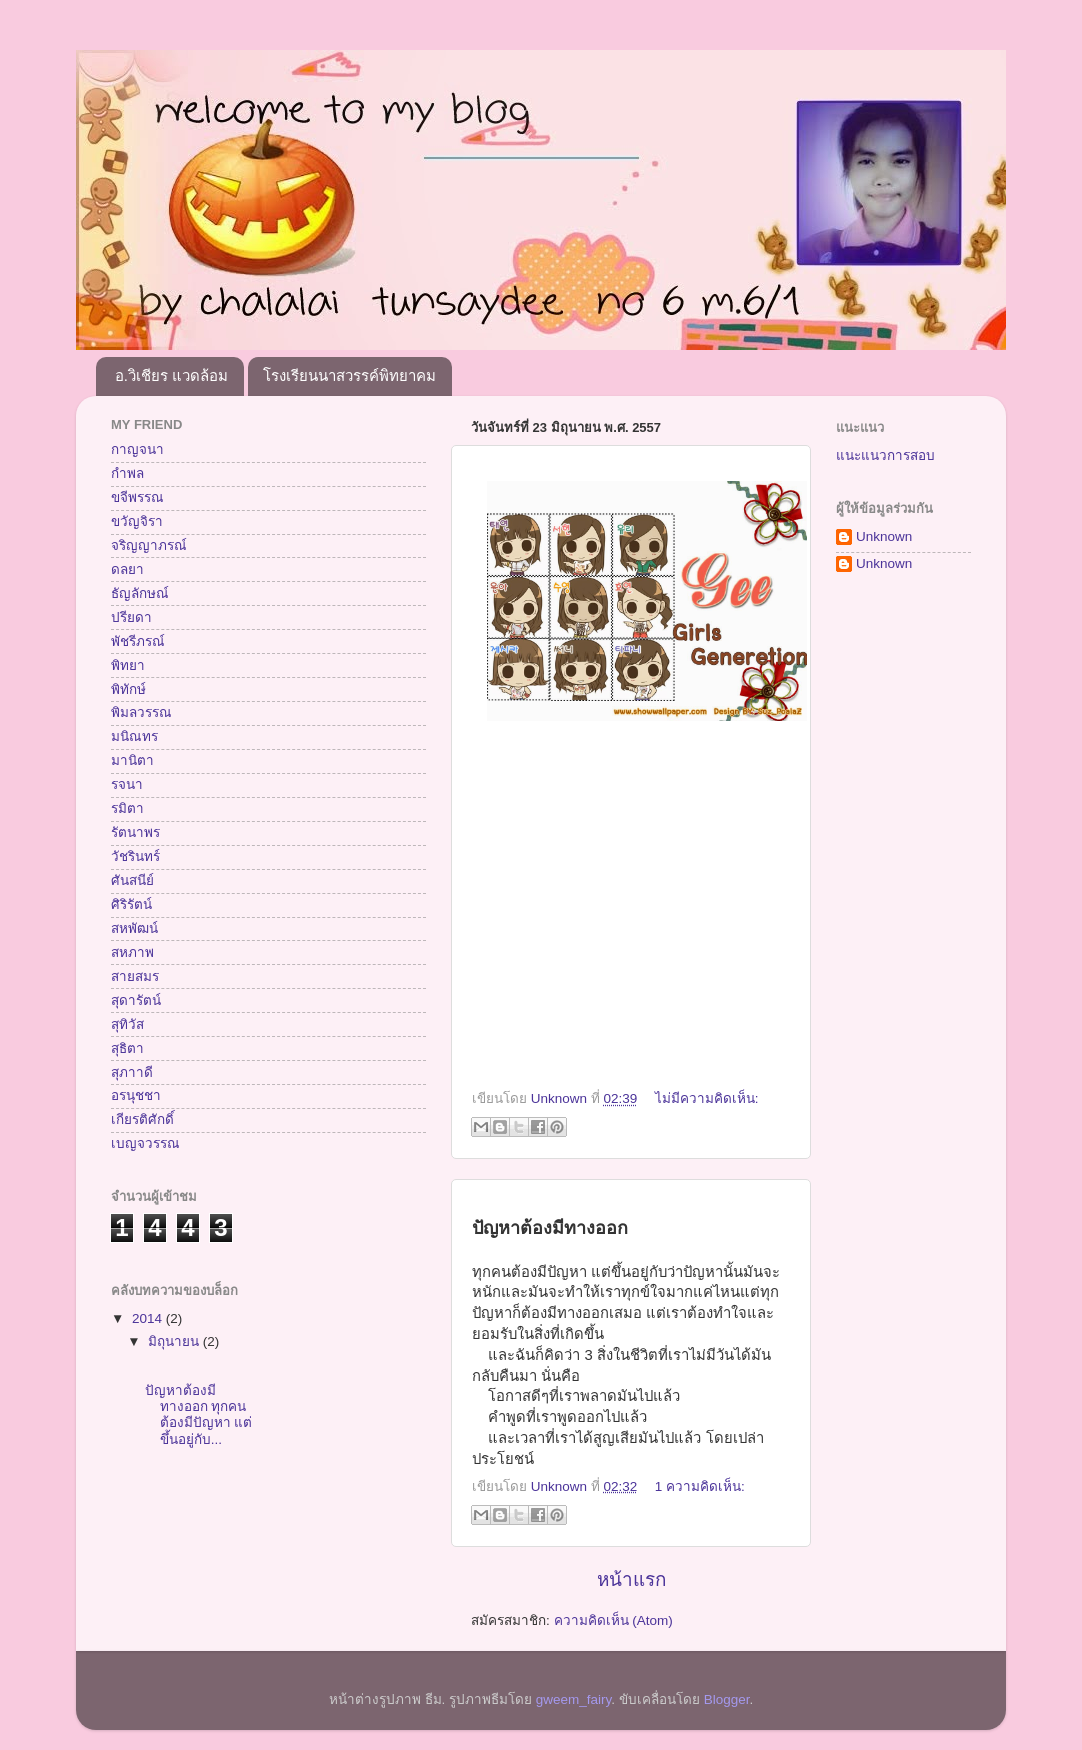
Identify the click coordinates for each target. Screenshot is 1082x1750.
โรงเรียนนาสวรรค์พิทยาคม (349, 375)
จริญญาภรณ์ (149, 545)
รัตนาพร (135, 832)
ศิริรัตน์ (131, 904)
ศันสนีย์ (132, 880)
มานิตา (132, 760)
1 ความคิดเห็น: (700, 1486)
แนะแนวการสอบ (885, 455)
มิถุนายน (175, 1341)
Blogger (727, 1699)
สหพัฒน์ (134, 928)
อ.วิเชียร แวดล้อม (171, 375)
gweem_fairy (574, 1699)
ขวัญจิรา (137, 521)
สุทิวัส (127, 1024)
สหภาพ (132, 952)
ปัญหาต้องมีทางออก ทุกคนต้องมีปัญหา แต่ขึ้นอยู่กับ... (199, 1415)
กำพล (127, 473)
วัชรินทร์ (135, 856)
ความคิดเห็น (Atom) (613, 1620)
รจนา (127, 784)
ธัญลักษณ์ (140, 593)
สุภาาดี (132, 1072)
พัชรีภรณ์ (138, 641)
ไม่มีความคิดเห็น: (707, 1098)
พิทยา (128, 665)
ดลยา (127, 569)
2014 (149, 1318)
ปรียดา (131, 617)
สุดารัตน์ (136, 1000)
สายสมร (135, 976)
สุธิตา (127, 1048)
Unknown (884, 536)
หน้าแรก (631, 1579)
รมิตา (127, 808)
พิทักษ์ (128, 689)
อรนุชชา (136, 1095)
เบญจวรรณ (145, 1143)
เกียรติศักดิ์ (142, 1119)
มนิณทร (134, 736)
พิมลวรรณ (141, 712)
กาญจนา (137, 449)
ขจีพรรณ (137, 497)
